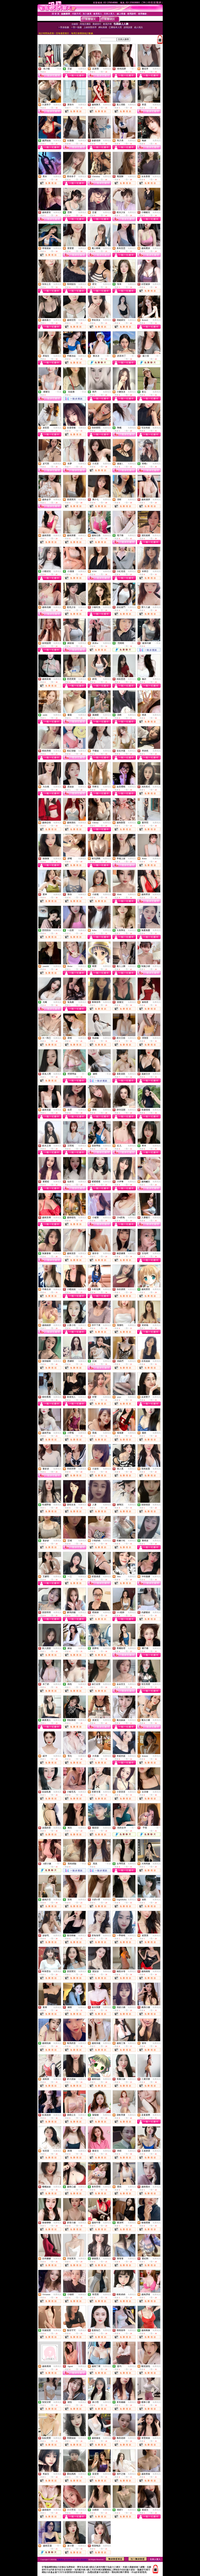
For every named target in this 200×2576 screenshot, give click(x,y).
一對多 (58, 69)
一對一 (133, 69)
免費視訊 (82, 69)
